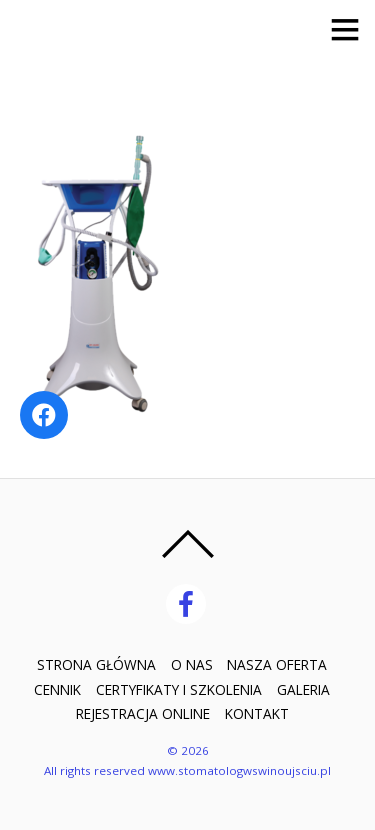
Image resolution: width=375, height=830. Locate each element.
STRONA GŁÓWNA (96, 664)
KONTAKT (257, 713)
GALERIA (303, 689)
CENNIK (57, 689)
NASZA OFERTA (277, 664)
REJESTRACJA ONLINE (143, 713)
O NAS (192, 664)
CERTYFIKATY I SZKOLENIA (179, 689)
